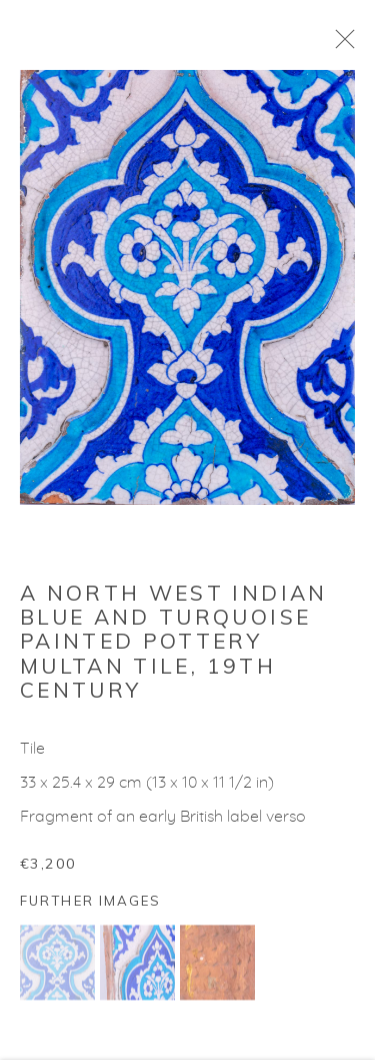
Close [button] (360, 45)
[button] (57, 969)
